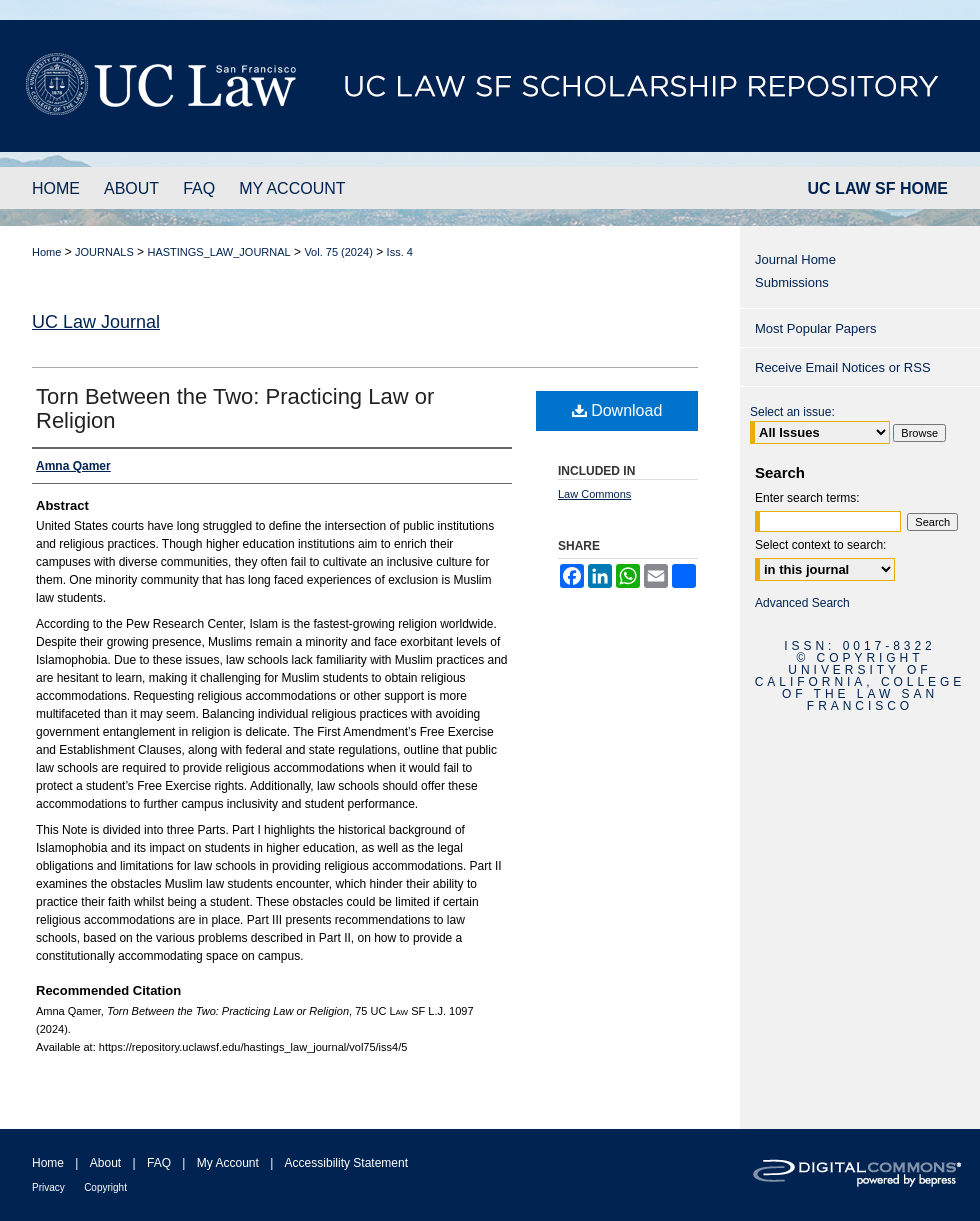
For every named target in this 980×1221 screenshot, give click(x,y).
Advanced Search (802, 603)
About (105, 1163)
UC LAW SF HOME (878, 188)
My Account (228, 1163)
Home (46, 252)
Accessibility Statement (346, 1163)
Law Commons (594, 494)
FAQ (159, 1163)
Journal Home (795, 259)
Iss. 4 (400, 252)
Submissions (792, 282)
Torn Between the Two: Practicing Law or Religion (235, 408)
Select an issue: (792, 412)
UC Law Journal (96, 322)
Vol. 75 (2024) (338, 252)
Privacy (48, 1187)
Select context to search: (820, 545)
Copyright (105, 1187)
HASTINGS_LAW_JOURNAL (218, 252)
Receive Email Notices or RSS (843, 367)
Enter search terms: (807, 498)
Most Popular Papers (815, 328)
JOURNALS (104, 252)
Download (617, 410)
